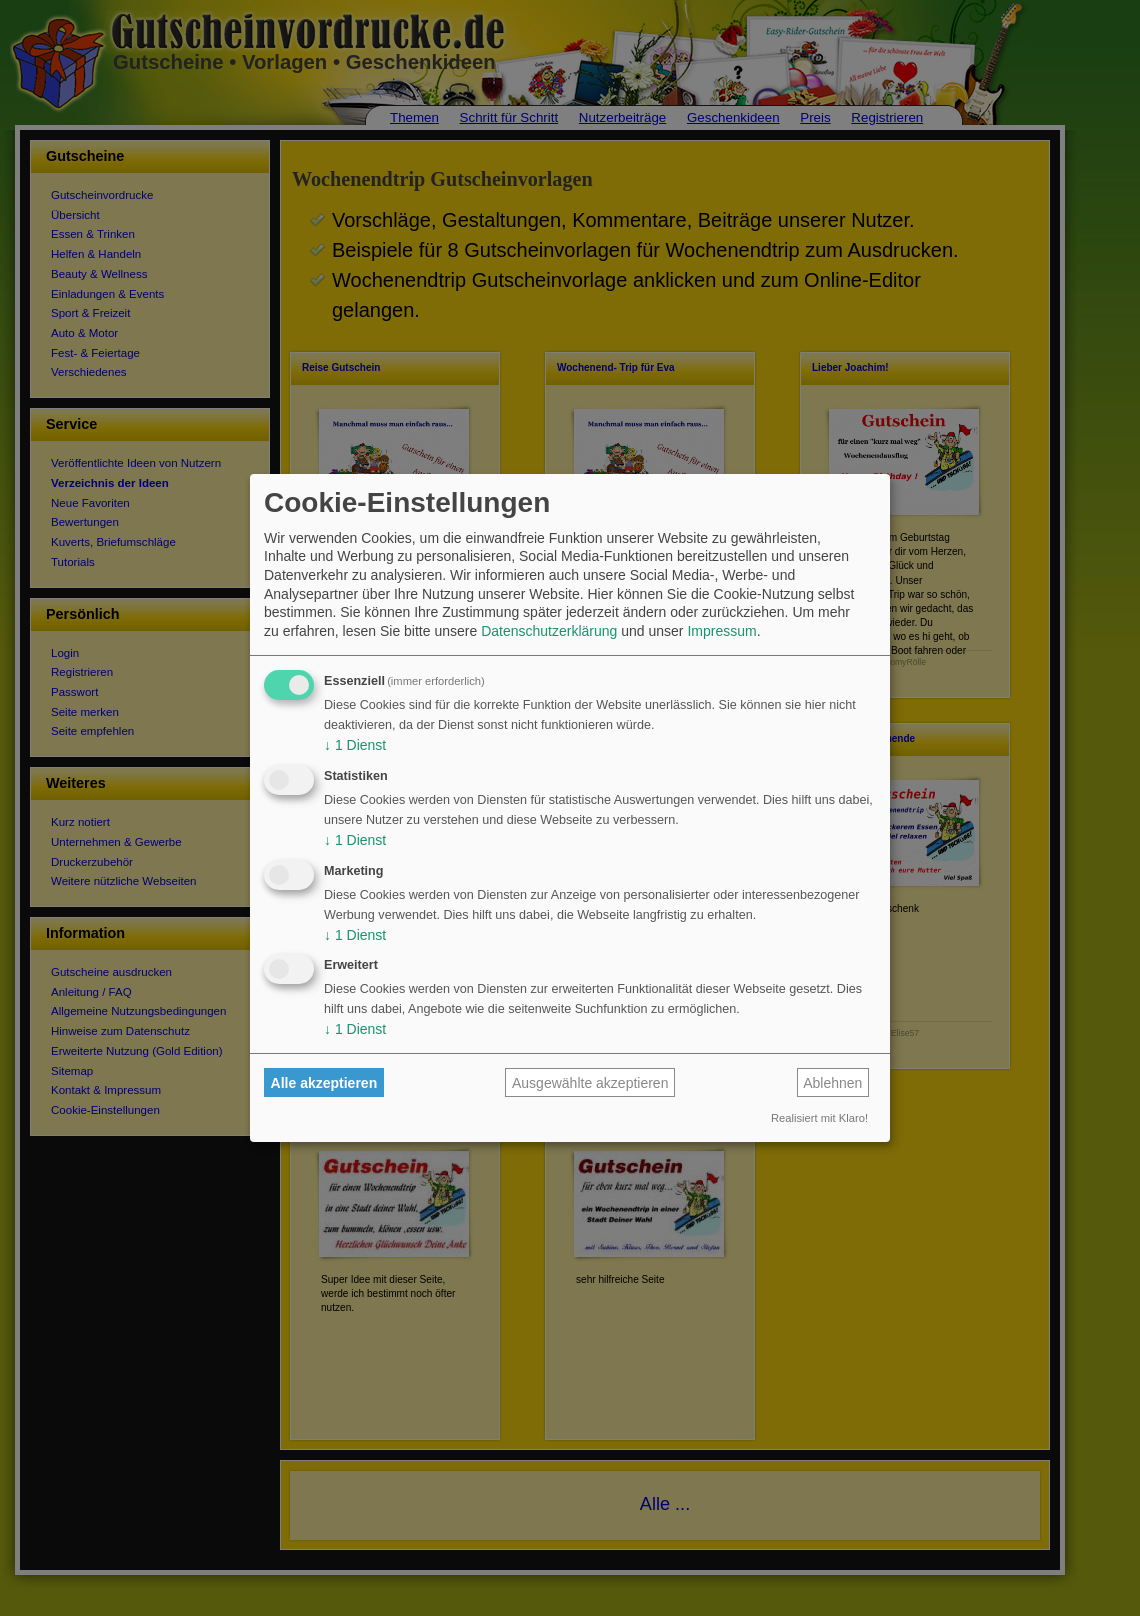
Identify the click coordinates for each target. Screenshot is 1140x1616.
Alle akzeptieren (324, 1083)
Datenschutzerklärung (549, 631)
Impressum (721, 631)
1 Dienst (355, 745)
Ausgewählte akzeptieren (590, 1083)
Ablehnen (832, 1083)
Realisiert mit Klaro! (819, 1118)
